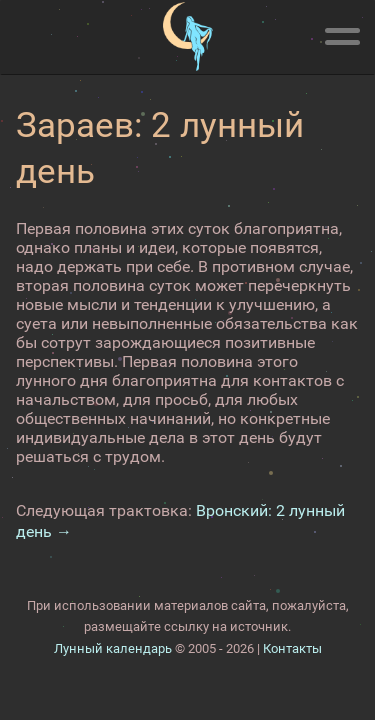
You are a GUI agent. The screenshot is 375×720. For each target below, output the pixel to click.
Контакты (292, 648)
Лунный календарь (113, 648)
